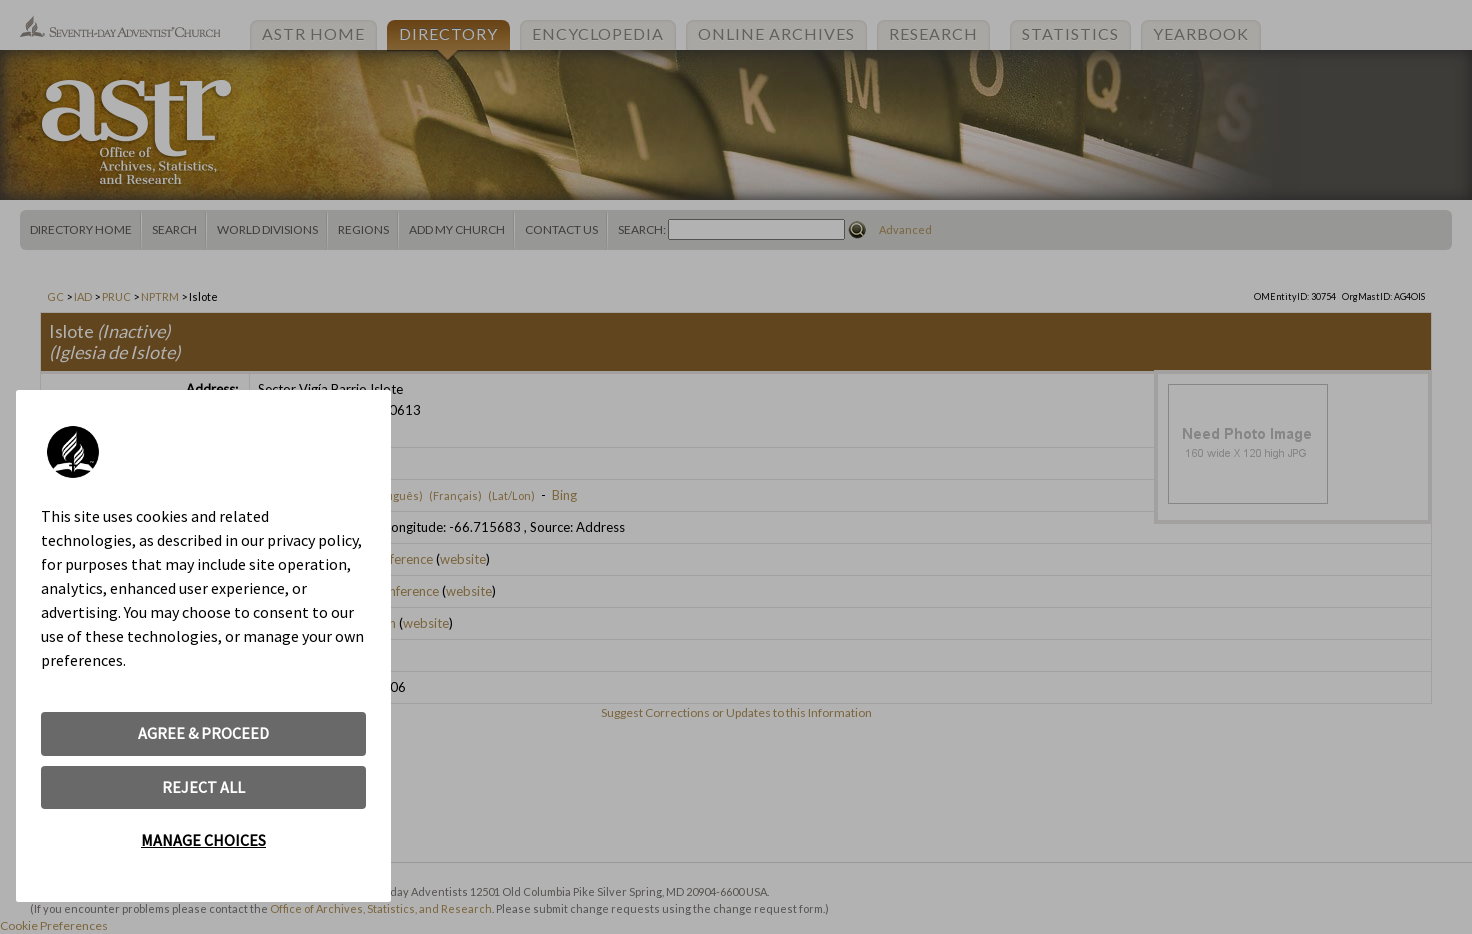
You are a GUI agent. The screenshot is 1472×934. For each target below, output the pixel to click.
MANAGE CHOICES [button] (203, 840)
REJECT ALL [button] (203, 787)
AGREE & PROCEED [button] (203, 733)
